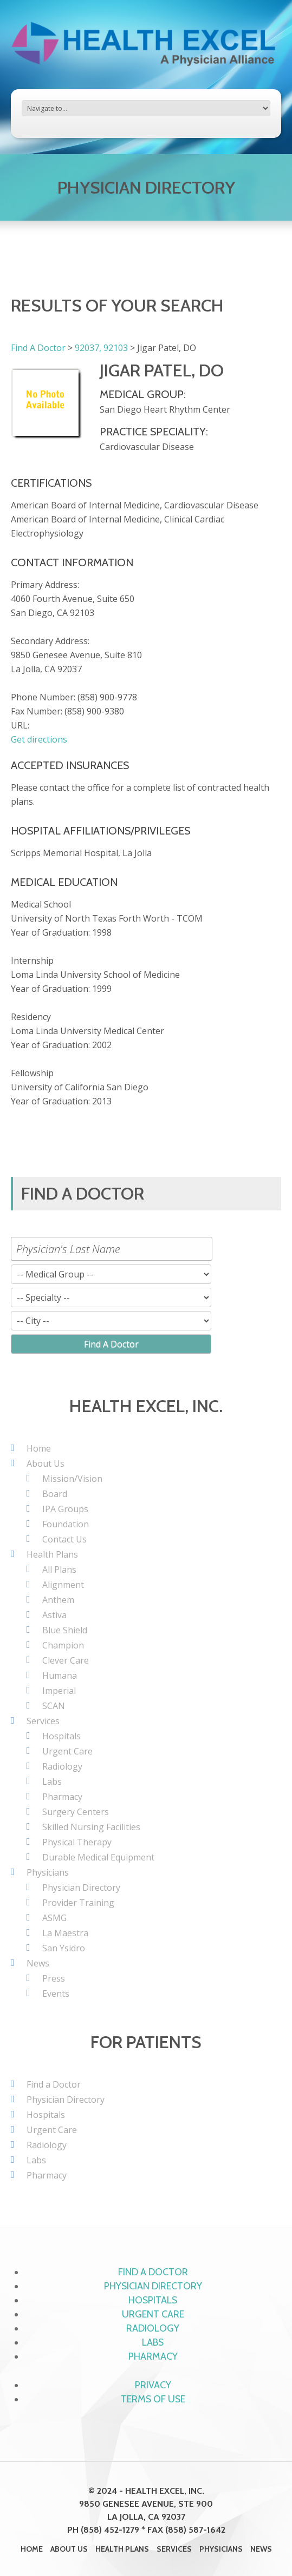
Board (54, 1494)
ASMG (54, 1918)
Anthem (58, 1600)
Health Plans (52, 1554)
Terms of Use (153, 2399)
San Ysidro (63, 1948)
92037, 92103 (101, 348)
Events (55, 1993)
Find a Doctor (54, 2084)
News (38, 1963)
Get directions (39, 739)
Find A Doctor (38, 348)
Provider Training (78, 1903)
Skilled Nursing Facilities (91, 1827)
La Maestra (65, 1933)
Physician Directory (81, 1887)
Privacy (153, 2385)
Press (53, 1978)
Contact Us (64, 1539)
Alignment (63, 1585)
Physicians (48, 1872)
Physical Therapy (77, 1842)
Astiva (54, 1615)
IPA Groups (65, 1509)
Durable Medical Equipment (98, 1857)
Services (43, 1721)
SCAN (53, 1706)
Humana (59, 1675)
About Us (45, 1463)
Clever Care (65, 1660)
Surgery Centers (75, 1812)
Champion (63, 1645)
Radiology (62, 1766)
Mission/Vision (72, 1479)
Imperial (59, 1691)
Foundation (65, 1524)
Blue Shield (64, 1630)
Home (39, 1448)
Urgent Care (67, 1751)
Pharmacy (62, 1797)
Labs (52, 1781)
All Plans (59, 1569)
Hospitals (61, 1736)
